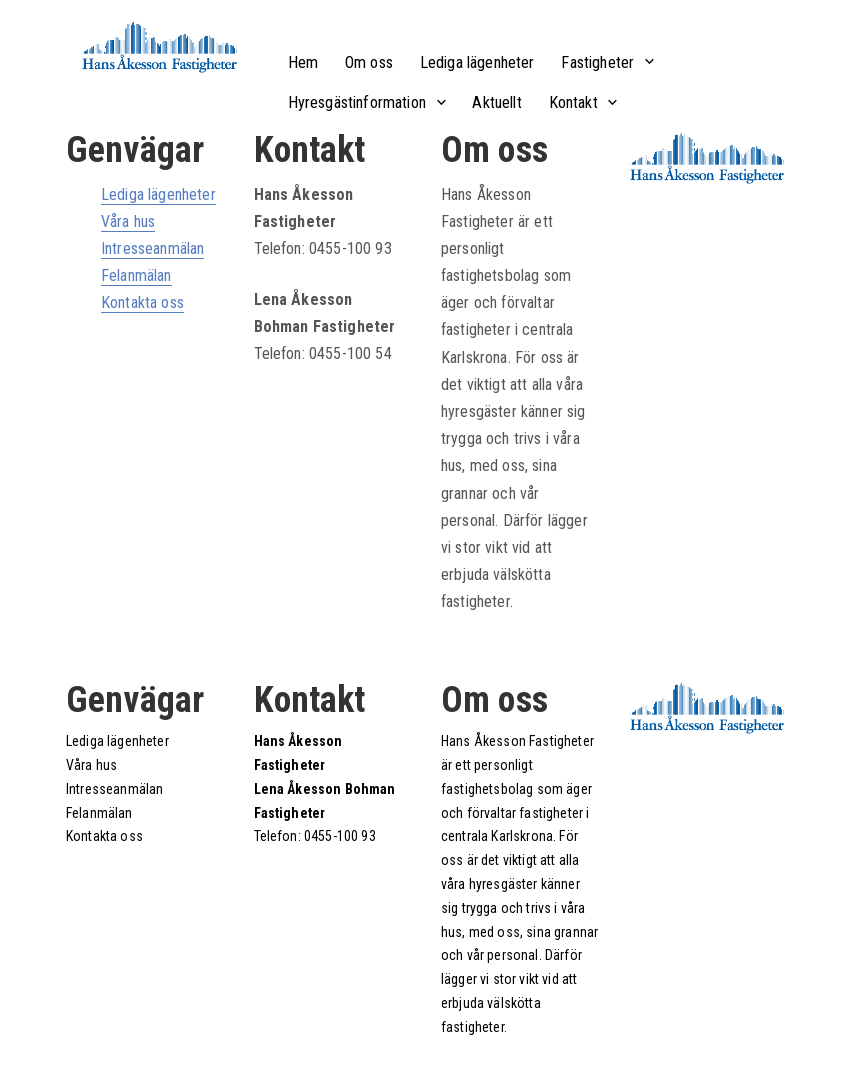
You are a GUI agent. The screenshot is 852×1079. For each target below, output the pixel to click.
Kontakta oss (142, 302)
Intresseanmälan (152, 248)
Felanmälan (136, 275)
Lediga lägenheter (477, 62)
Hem (303, 62)
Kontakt (573, 102)
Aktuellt (496, 102)
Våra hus (128, 221)
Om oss (369, 62)
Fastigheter (597, 62)
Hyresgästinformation (357, 102)
